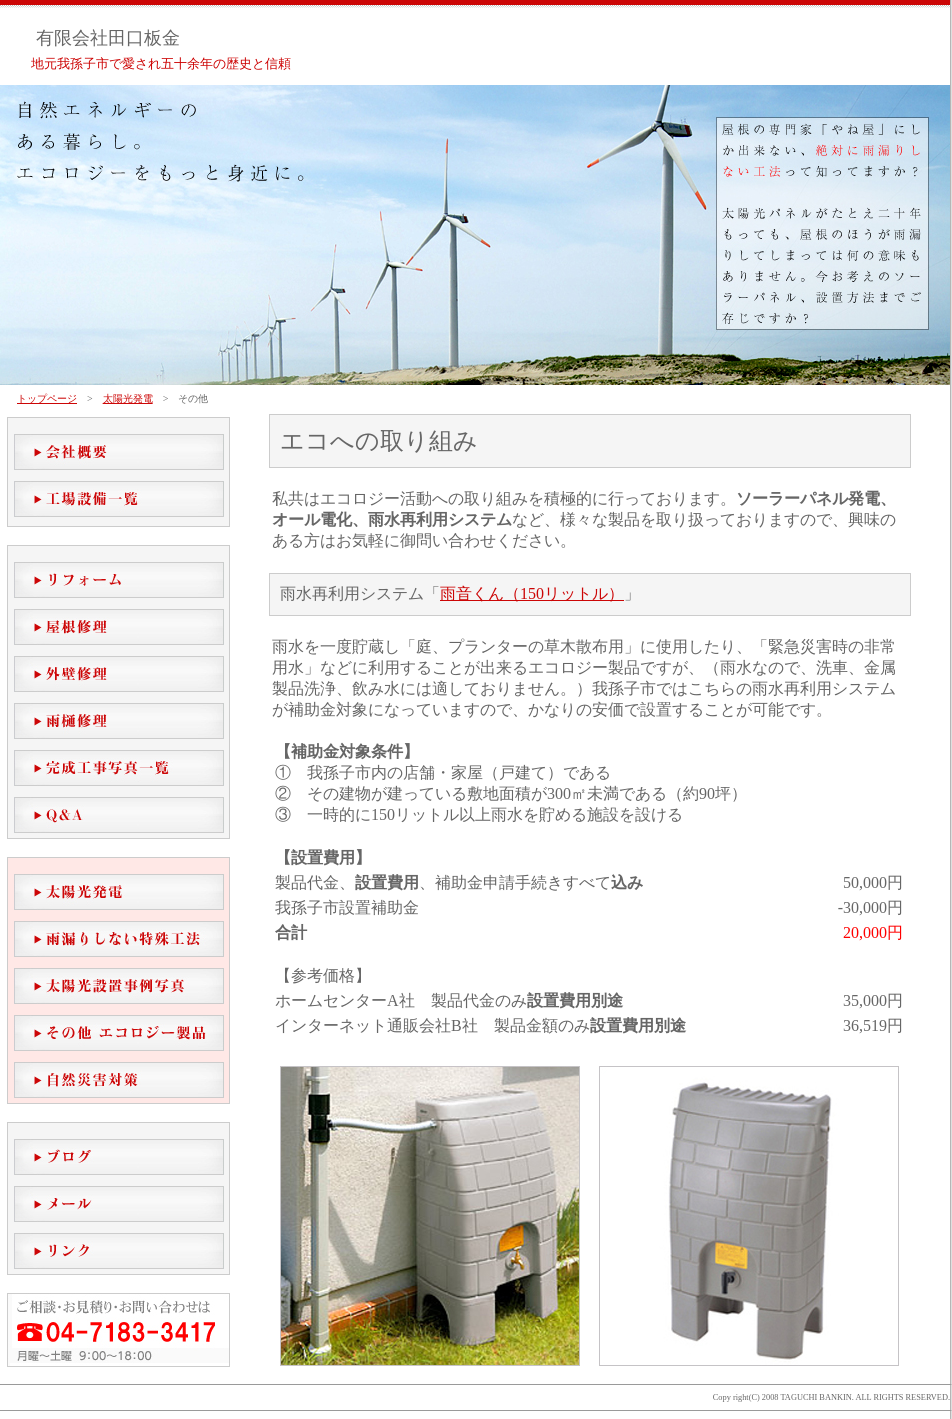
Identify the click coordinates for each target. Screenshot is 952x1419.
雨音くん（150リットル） (532, 593)
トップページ (47, 398)
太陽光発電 (128, 398)
